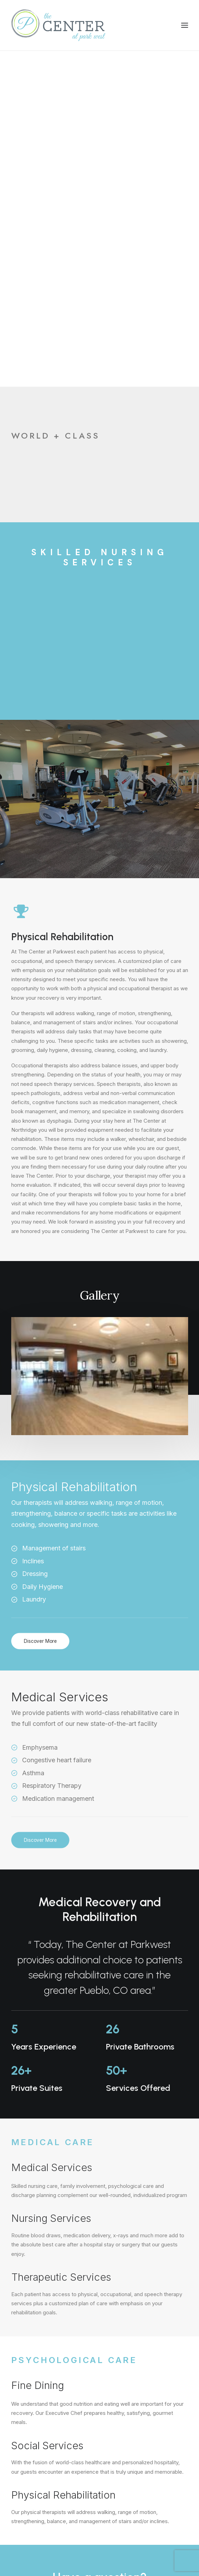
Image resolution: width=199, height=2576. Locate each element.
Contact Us (99, 2270)
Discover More (40, 1305)
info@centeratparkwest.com (46, 2394)
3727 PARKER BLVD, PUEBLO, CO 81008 (58, 2445)
